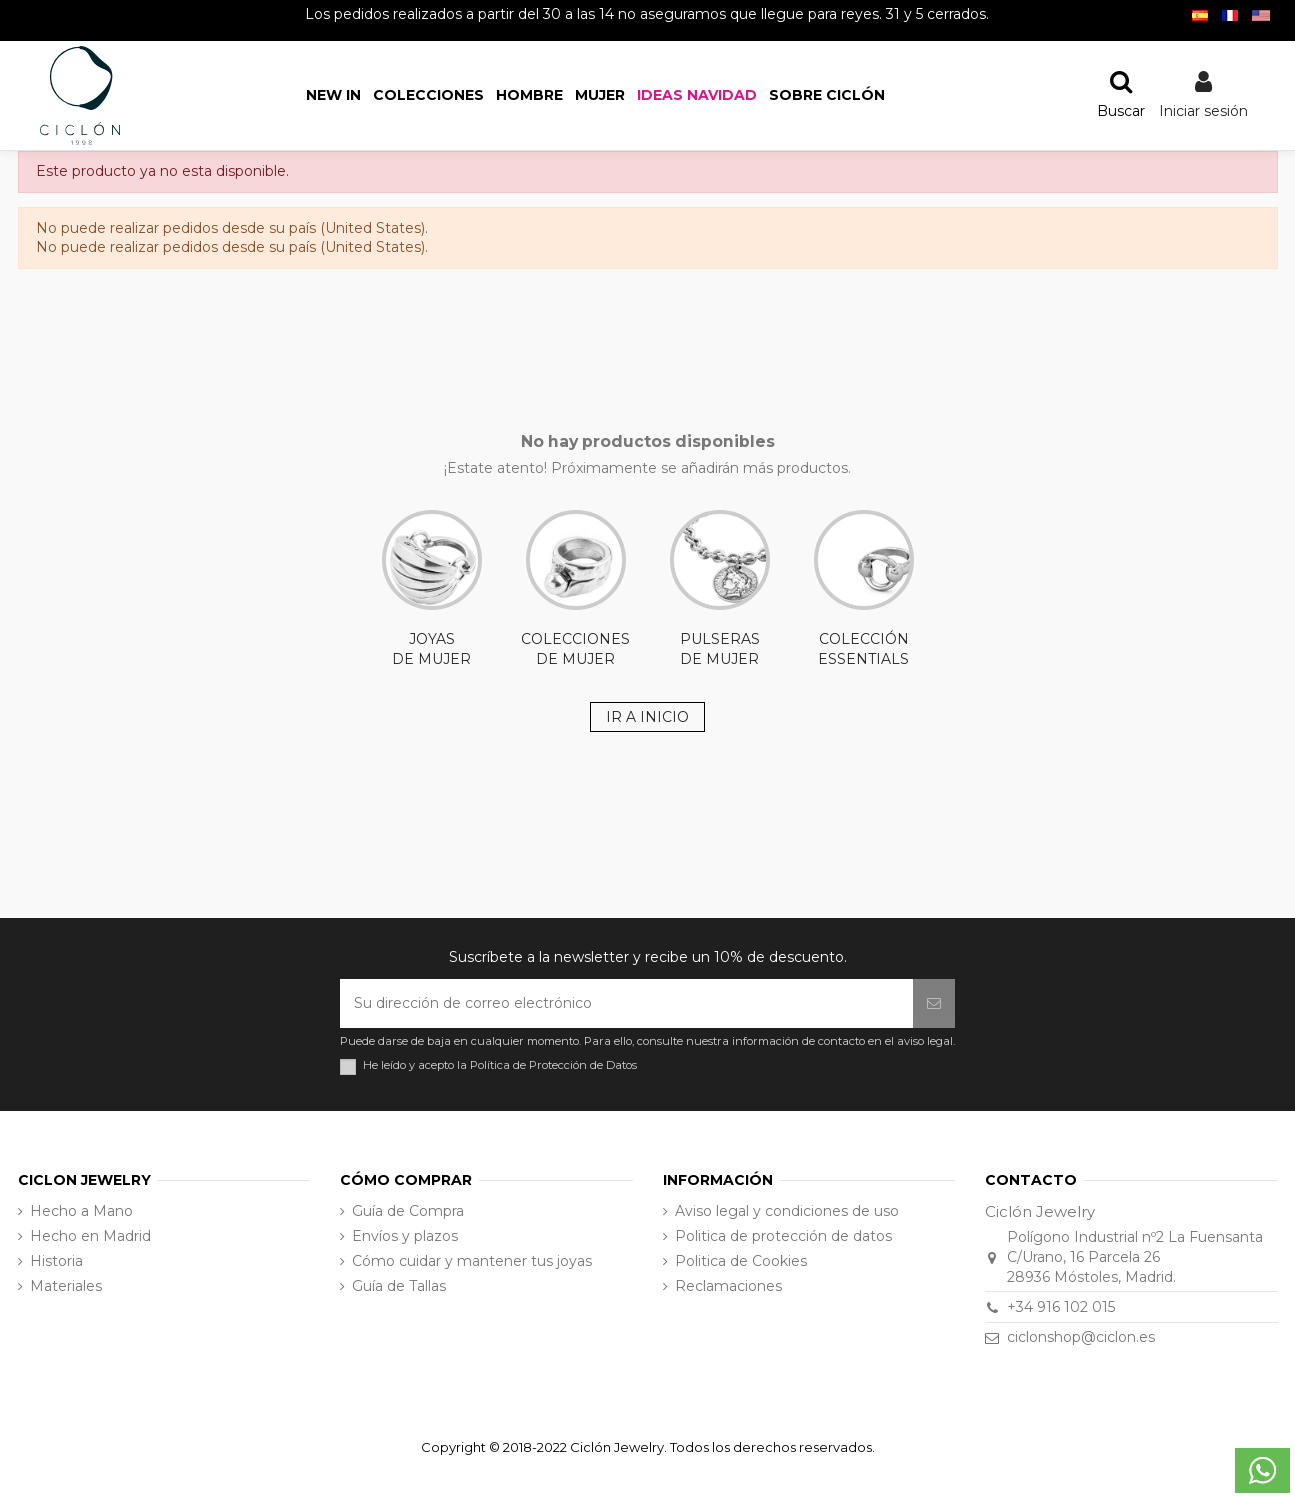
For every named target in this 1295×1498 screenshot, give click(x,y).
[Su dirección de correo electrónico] (626, 1003)
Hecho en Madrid (90, 1236)
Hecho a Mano (81, 1211)
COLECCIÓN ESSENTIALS (864, 589)
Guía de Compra (408, 1211)
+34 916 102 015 (1061, 1307)
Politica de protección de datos (783, 1236)
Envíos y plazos (405, 1236)
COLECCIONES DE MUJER (575, 589)
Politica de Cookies (741, 1261)
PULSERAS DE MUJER (720, 589)
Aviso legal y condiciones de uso (787, 1211)
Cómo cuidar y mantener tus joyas (472, 1261)
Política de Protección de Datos (553, 1065)
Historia (56, 1261)
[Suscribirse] (934, 1003)
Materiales (66, 1286)
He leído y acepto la (500, 1065)
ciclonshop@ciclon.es (1081, 1337)
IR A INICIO (647, 717)
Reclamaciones (728, 1286)
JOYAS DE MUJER (432, 589)
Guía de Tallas (399, 1286)
